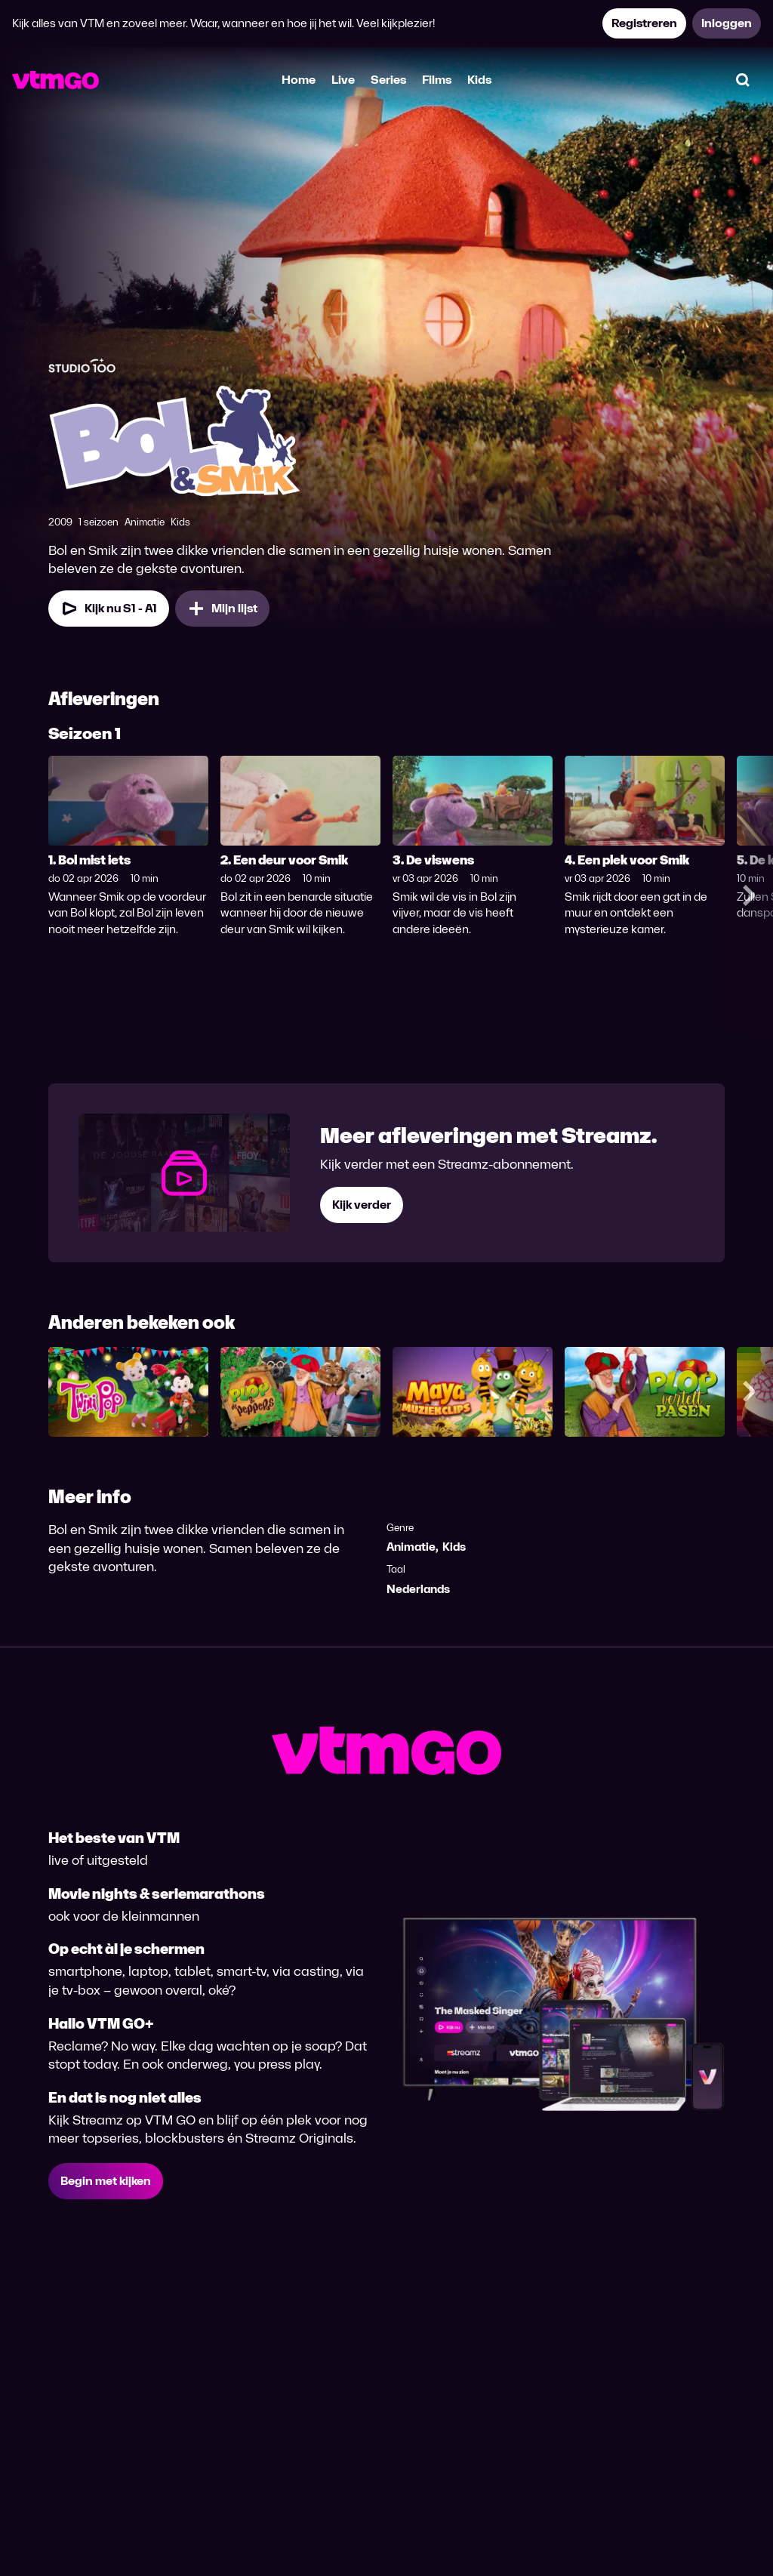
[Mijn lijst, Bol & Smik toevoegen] (222, 608)
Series (388, 79)
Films (436, 79)
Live (343, 79)
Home (299, 79)
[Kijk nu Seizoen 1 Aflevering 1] (108, 608)
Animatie (411, 1546)
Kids (479, 79)
